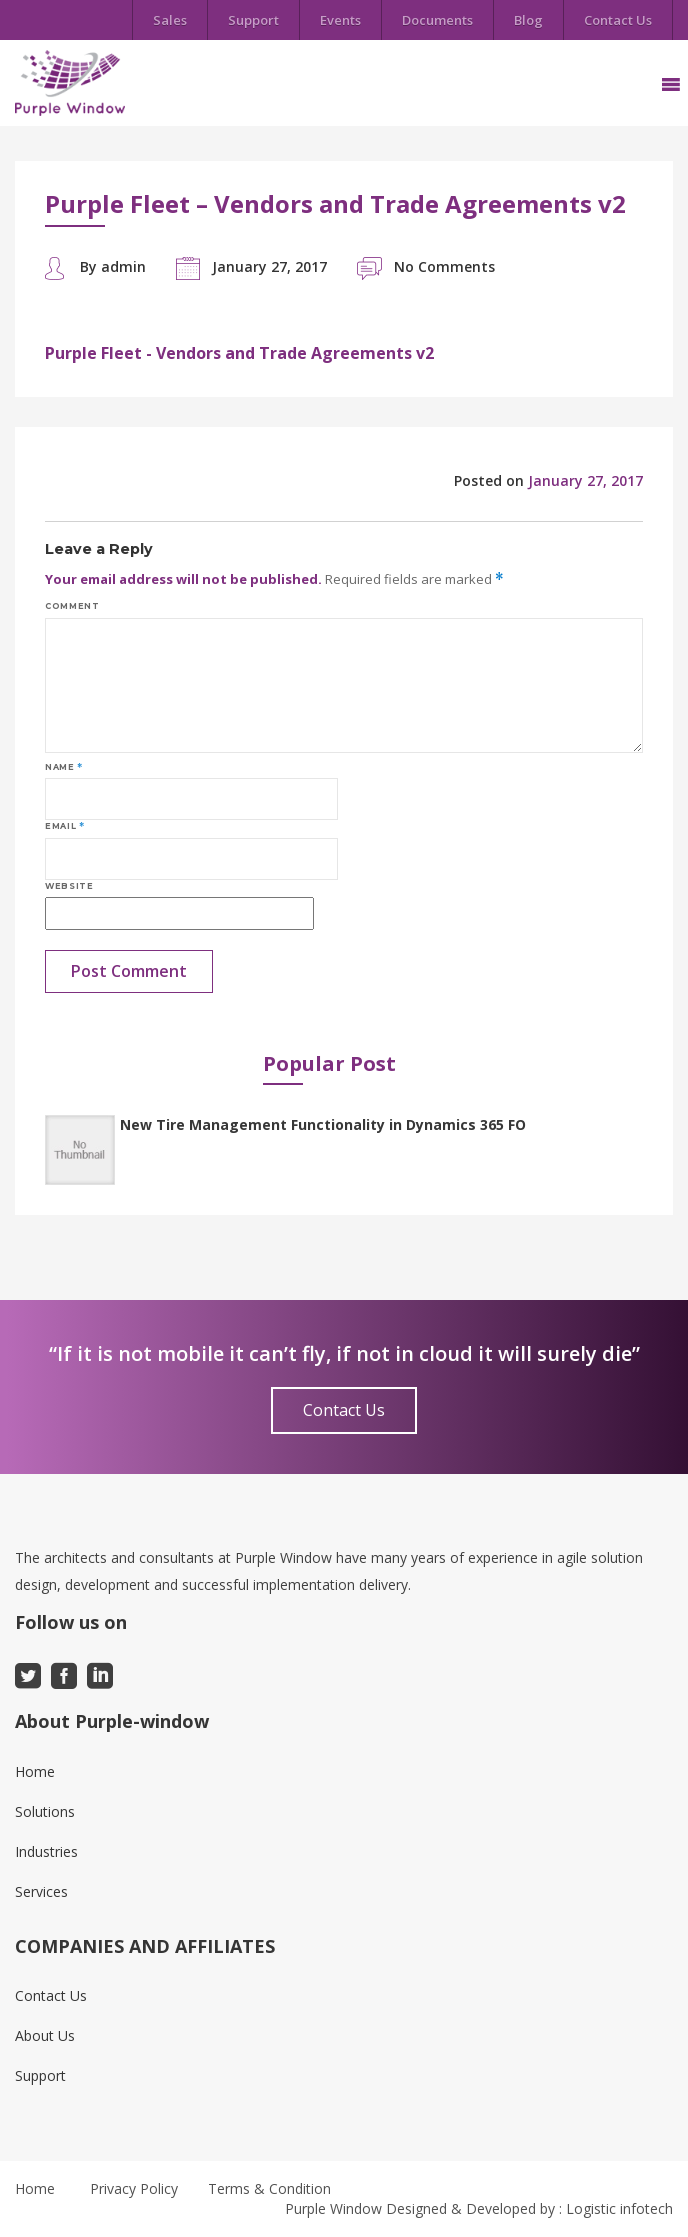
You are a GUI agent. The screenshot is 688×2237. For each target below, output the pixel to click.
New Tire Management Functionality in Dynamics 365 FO (323, 1124)
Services (41, 1891)
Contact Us (618, 20)
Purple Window (333, 2208)
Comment (72, 606)
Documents (437, 20)
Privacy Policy (134, 2188)
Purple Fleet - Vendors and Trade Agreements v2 (239, 353)
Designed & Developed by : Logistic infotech (529, 2208)
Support (253, 20)
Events (340, 20)
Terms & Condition (269, 2188)
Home (35, 1771)
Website (69, 886)
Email (64, 826)
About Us (45, 2035)
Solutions (45, 1811)
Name (64, 767)
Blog (528, 20)
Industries (46, 1851)
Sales (170, 20)
